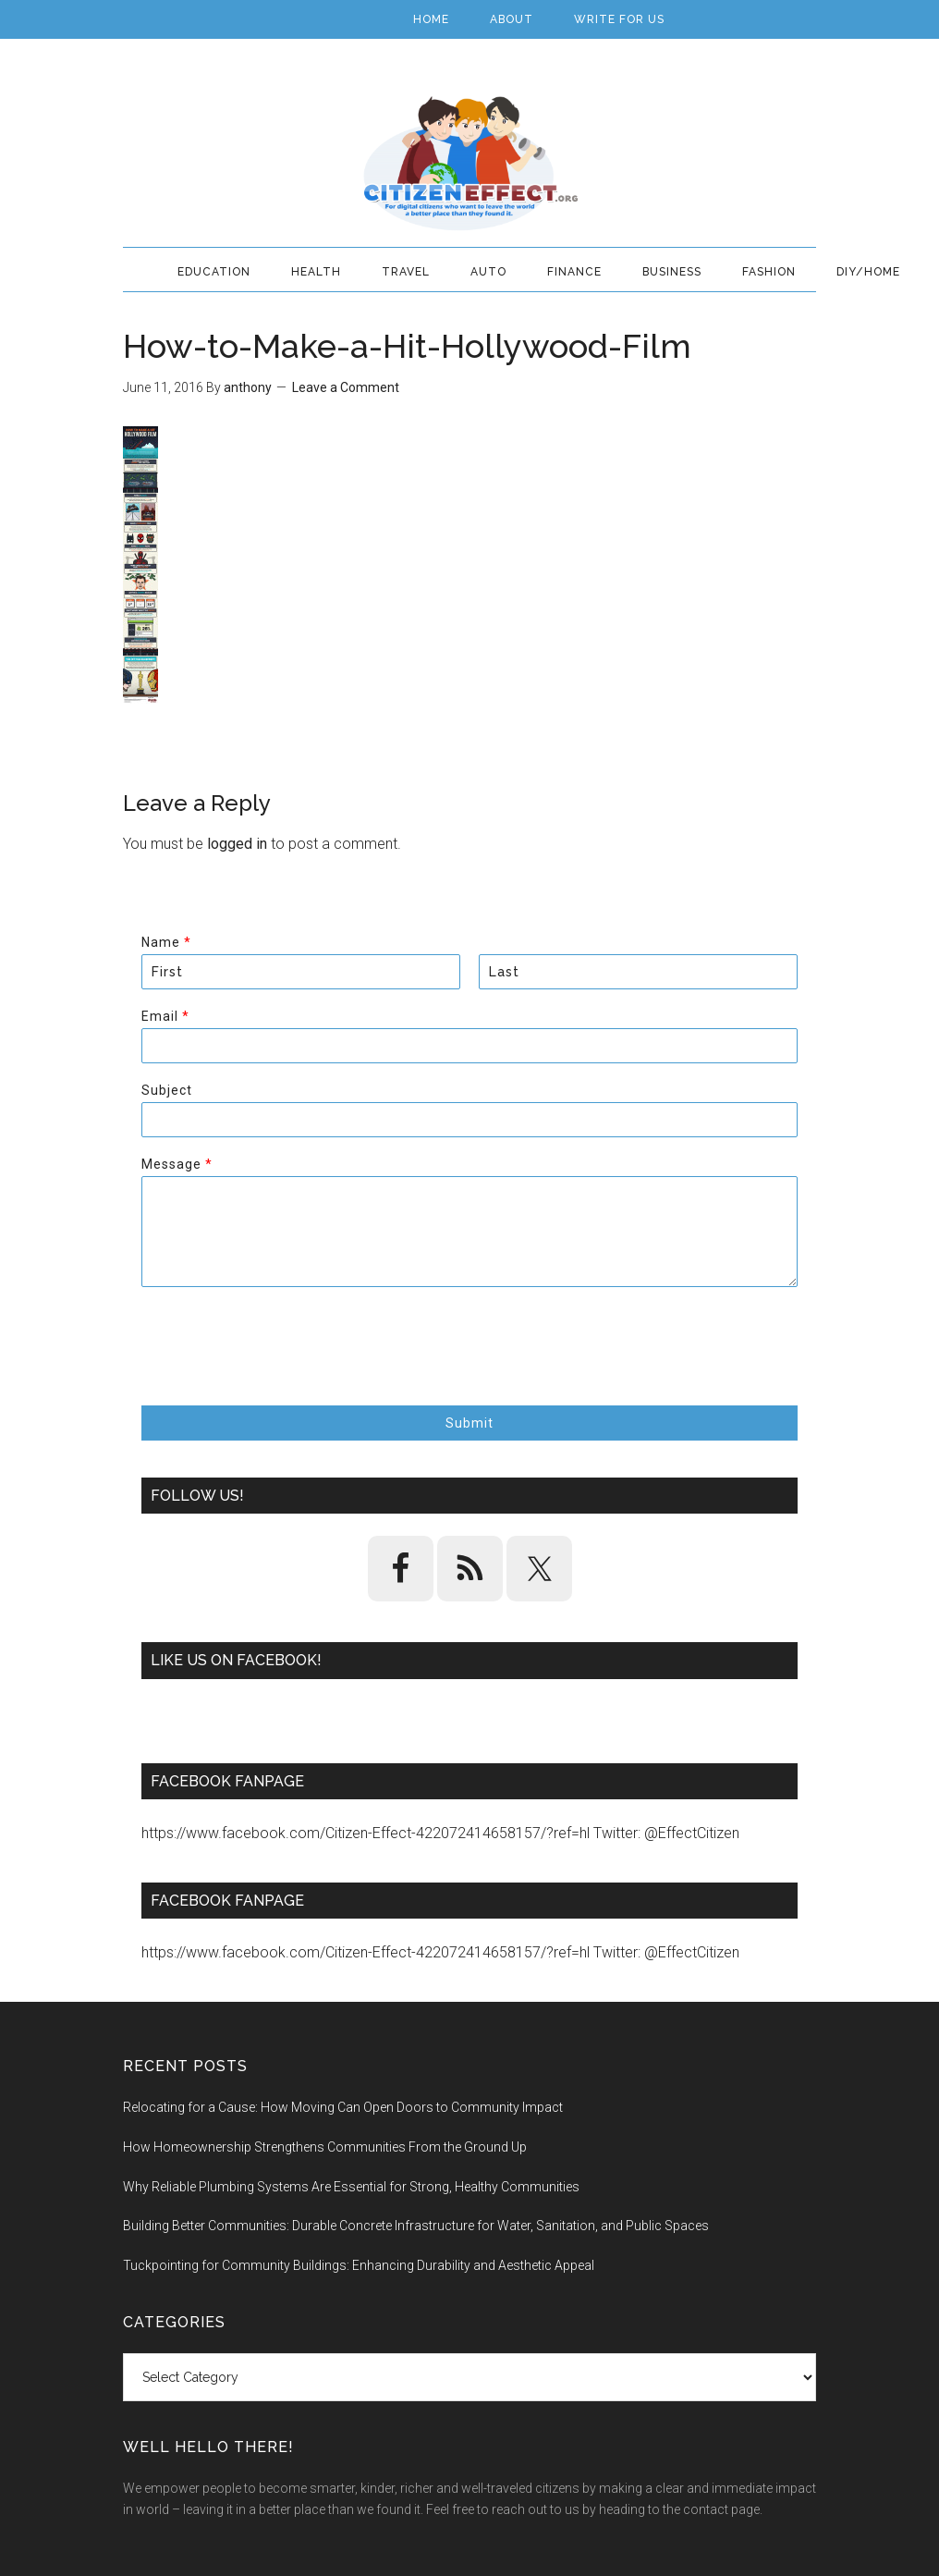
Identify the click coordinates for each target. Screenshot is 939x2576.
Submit (469, 1423)
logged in (237, 844)
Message (176, 1164)
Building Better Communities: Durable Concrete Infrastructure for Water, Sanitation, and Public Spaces (416, 2225)
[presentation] (281, 1375)
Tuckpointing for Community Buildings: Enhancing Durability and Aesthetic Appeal (358, 2265)
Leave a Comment (345, 387)
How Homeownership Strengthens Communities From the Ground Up (325, 2147)
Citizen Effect (469, 163)
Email (165, 1016)
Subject (166, 1090)
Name (165, 942)
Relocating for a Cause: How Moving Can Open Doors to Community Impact (343, 2107)
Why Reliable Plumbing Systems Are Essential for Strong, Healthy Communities (351, 2186)
